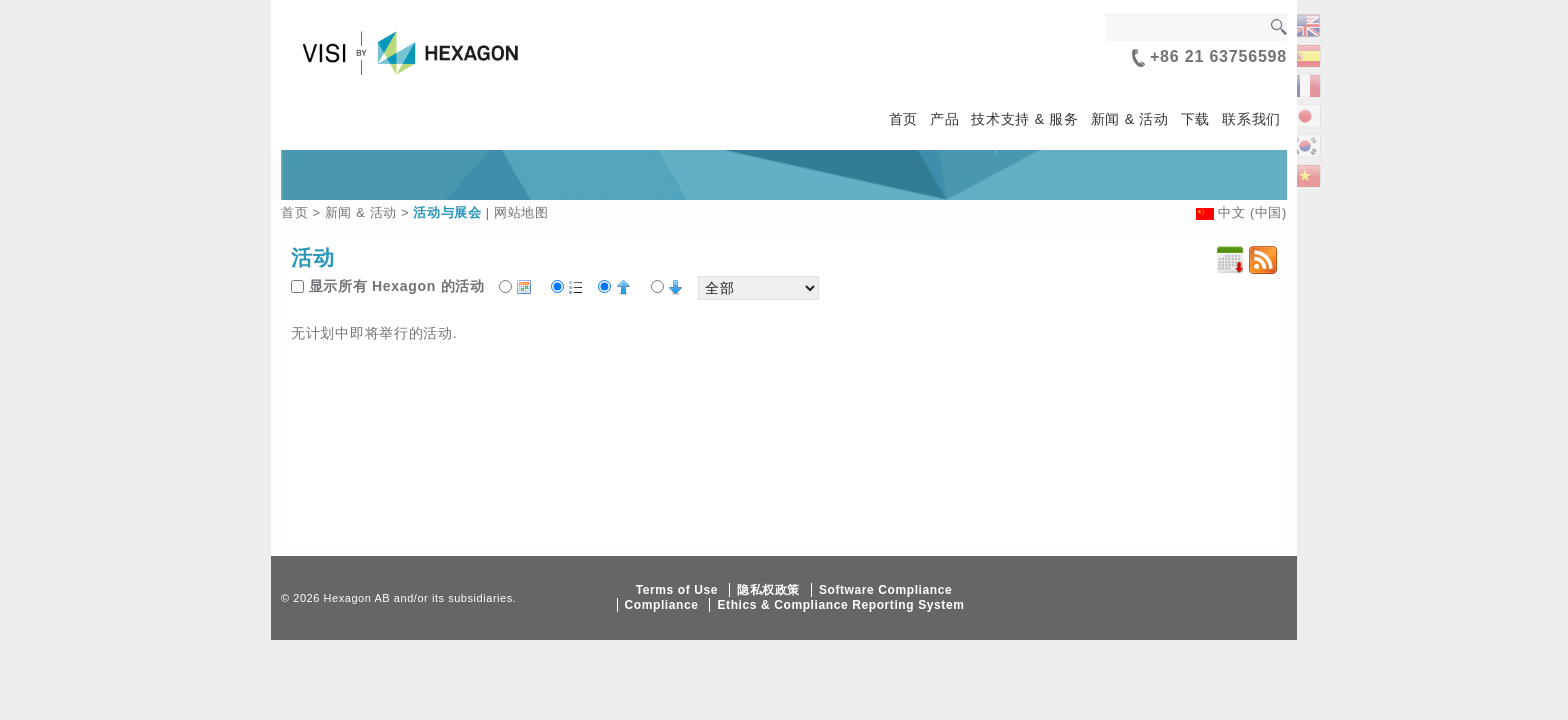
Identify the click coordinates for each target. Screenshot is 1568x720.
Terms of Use (677, 590)
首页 (903, 119)
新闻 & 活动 (1130, 119)
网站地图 (521, 212)
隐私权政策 (768, 590)
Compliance (662, 605)
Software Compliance (885, 590)
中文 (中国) (1252, 212)
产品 (944, 119)
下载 (1195, 119)
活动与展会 (447, 212)
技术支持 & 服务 (1024, 119)
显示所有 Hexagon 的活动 (397, 286)
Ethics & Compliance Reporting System (840, 605)
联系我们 (1251, 119)
